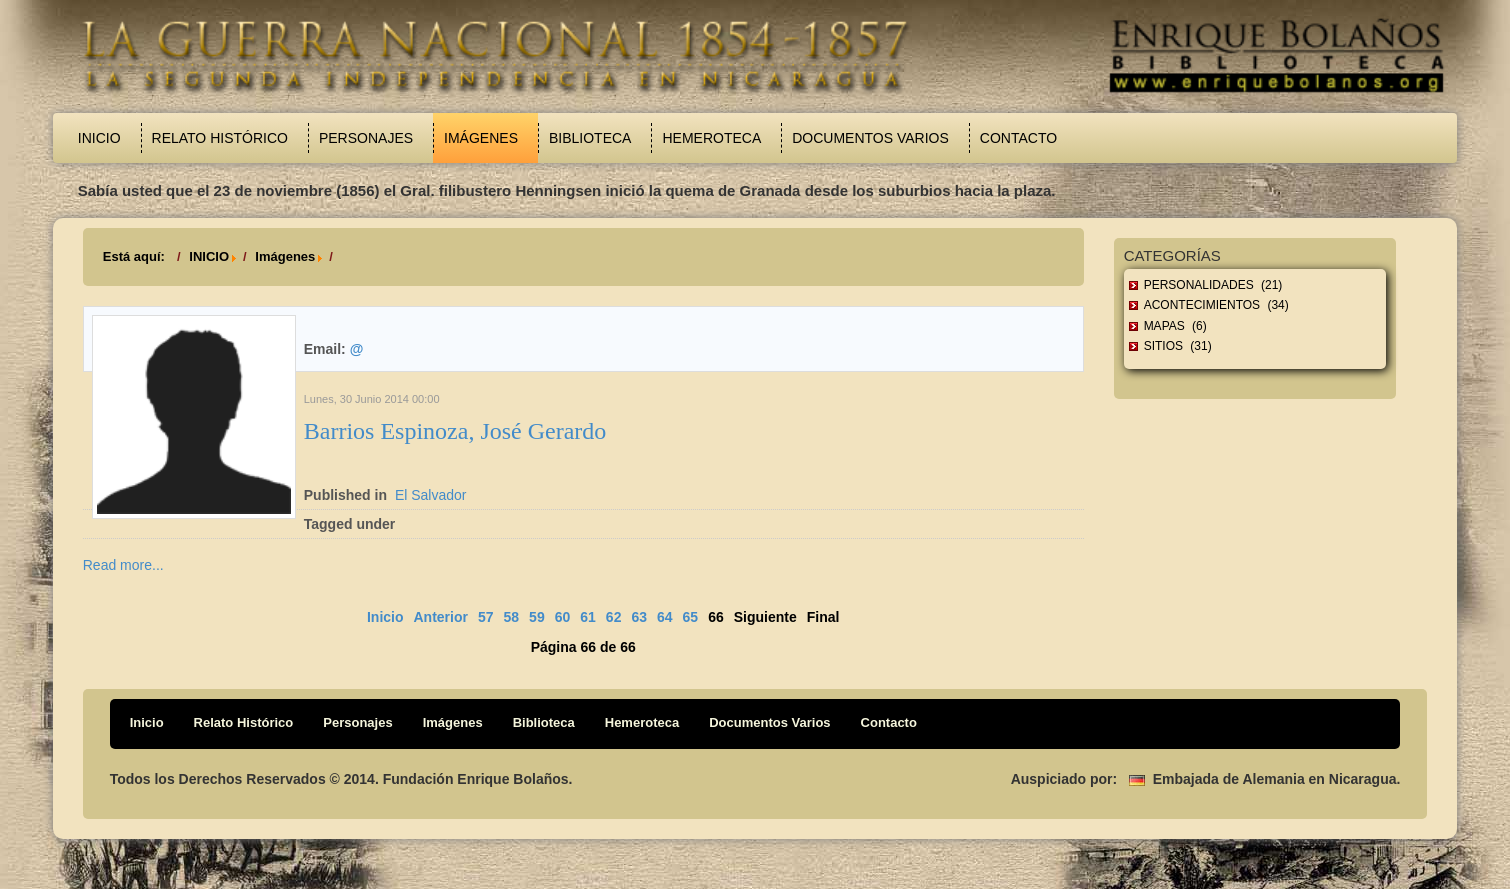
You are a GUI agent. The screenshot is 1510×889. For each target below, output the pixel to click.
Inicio (99, 138)
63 (639, 617)
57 (486, 617)
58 (512, 617)
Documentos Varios (870, 138)
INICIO (209, 256)
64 (665, 617)
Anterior (441, 617)
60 (563, 617)
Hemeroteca (711, 138)
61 (588, 617)
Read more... (123, 565)
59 (537, 617)
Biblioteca (590, 138)
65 (691, 617)
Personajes (366, 138)
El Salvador (431, 495)
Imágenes (481, 138)
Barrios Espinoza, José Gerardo (455, 431)
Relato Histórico (220, 138)
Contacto (1018, 138)
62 (614, 617)
